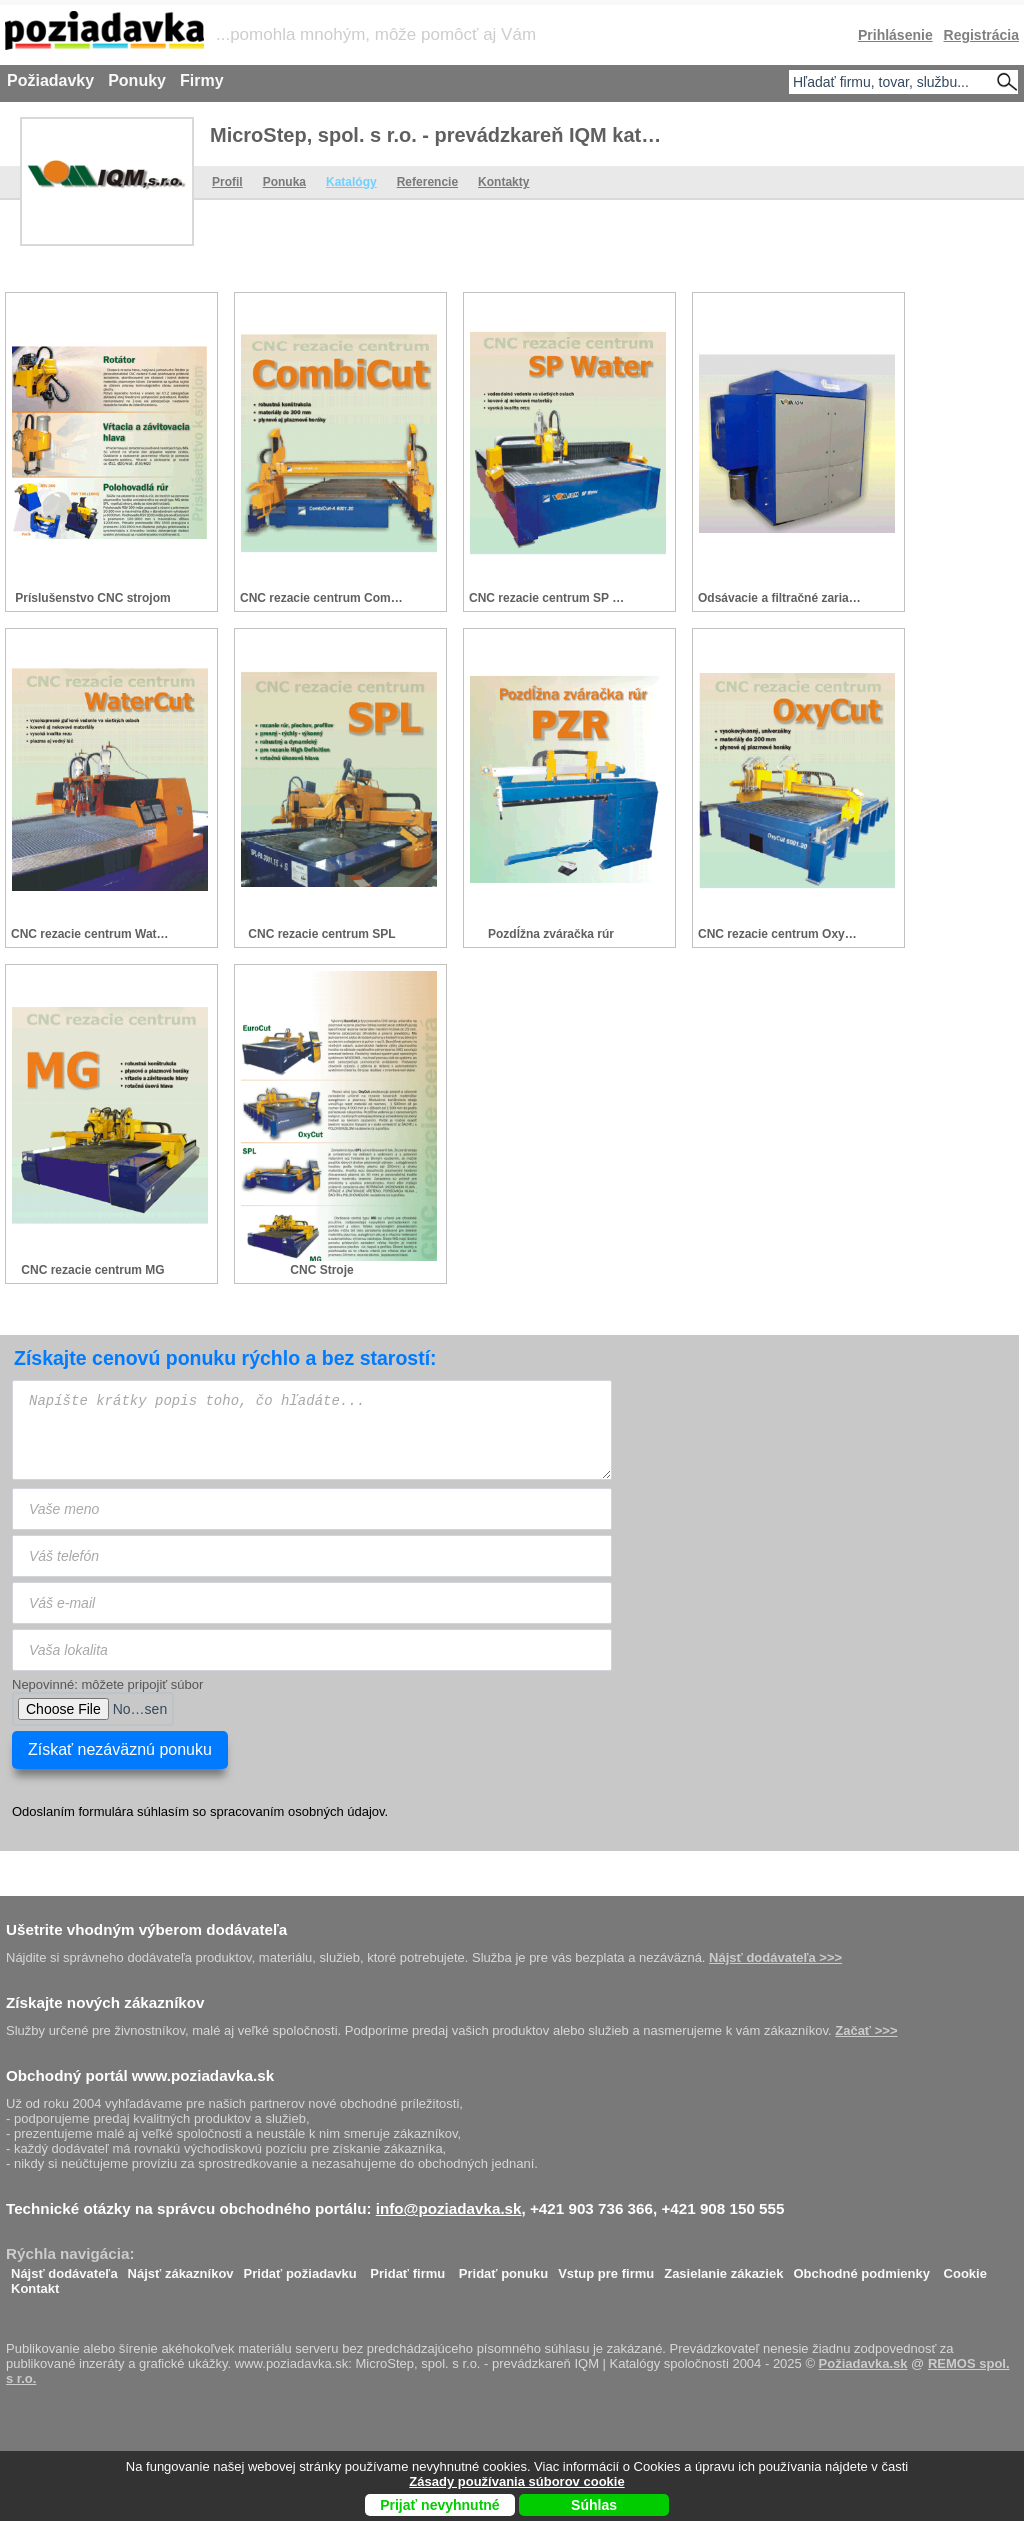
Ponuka (284, 182)
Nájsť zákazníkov (181, 2268)
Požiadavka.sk (863, 2363)
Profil (227, 182)
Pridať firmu (407, 2268)
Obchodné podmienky (861, 2268)
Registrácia (981, 35)
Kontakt (35, 2283)
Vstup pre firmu (606, 2268)
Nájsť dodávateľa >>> (775, 1957)
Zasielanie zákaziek (723, 2268)
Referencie (427, 182)
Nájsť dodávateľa (64, 2268)
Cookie (965, 2268)
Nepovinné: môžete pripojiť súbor (107, 1684)
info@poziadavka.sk (449, 2208)
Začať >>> (866, 2030)
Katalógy (351, 182)
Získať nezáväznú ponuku (120, 1749)
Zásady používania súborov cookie (516, 2481)
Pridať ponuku (503, 2268)
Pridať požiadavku (300, 2268)
